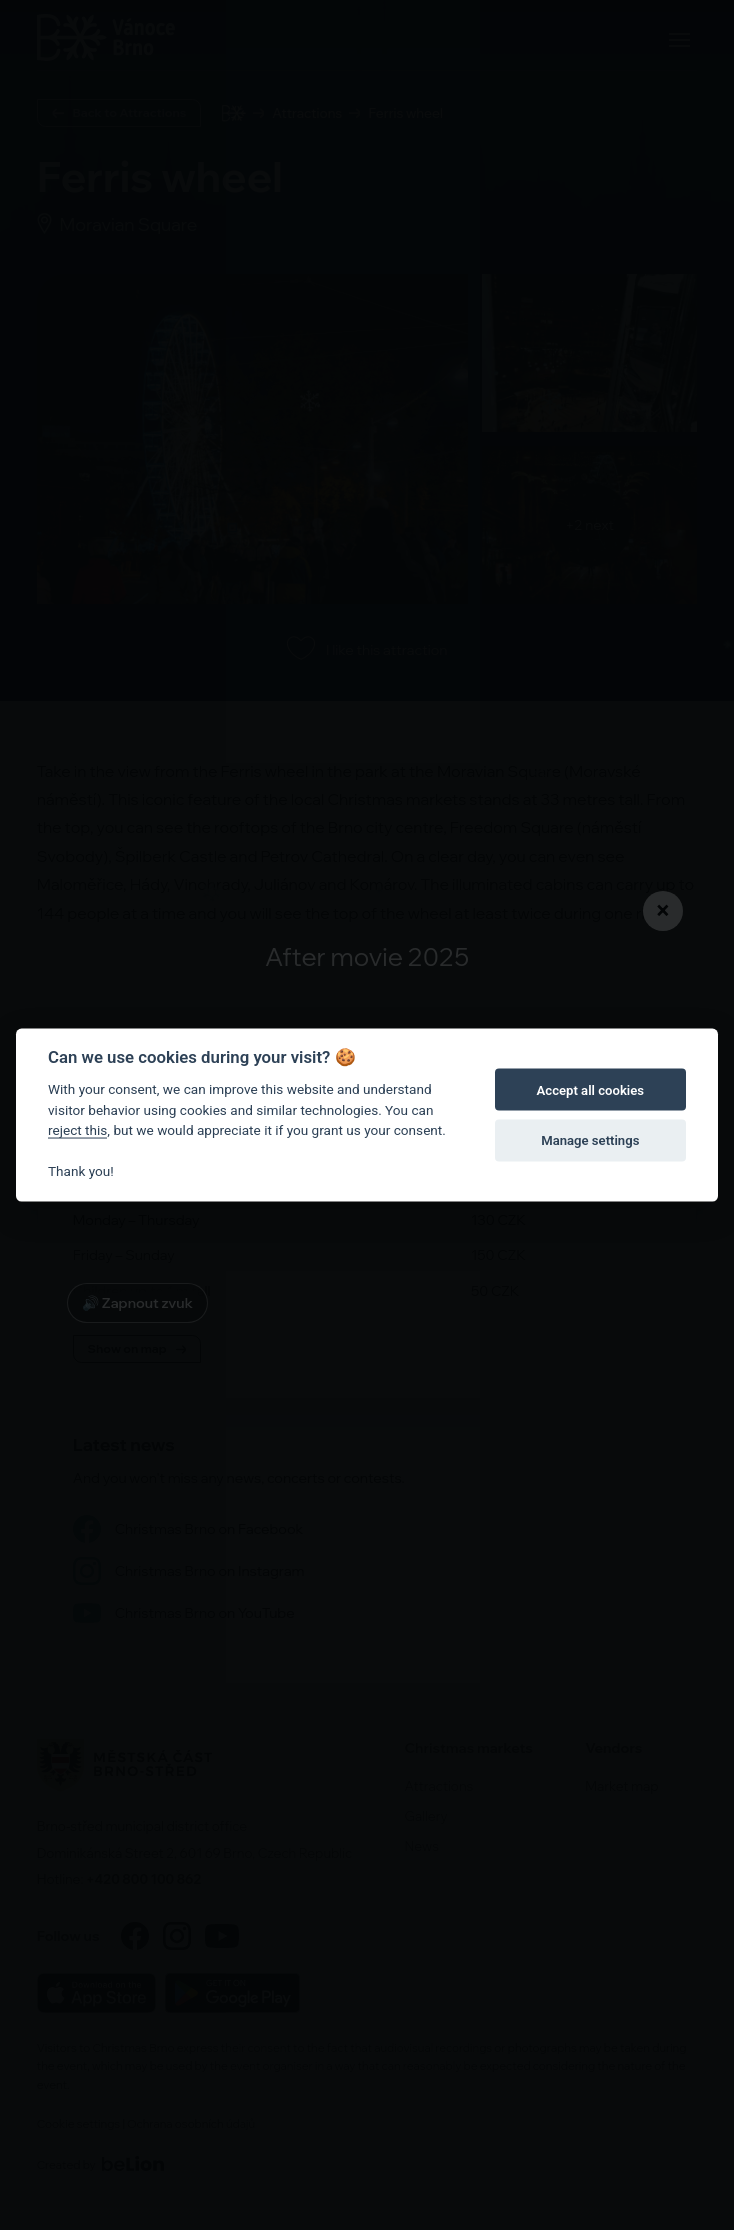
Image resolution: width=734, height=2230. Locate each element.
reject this (77, 1130)
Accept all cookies (590, 1089)
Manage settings (590, 1139)
